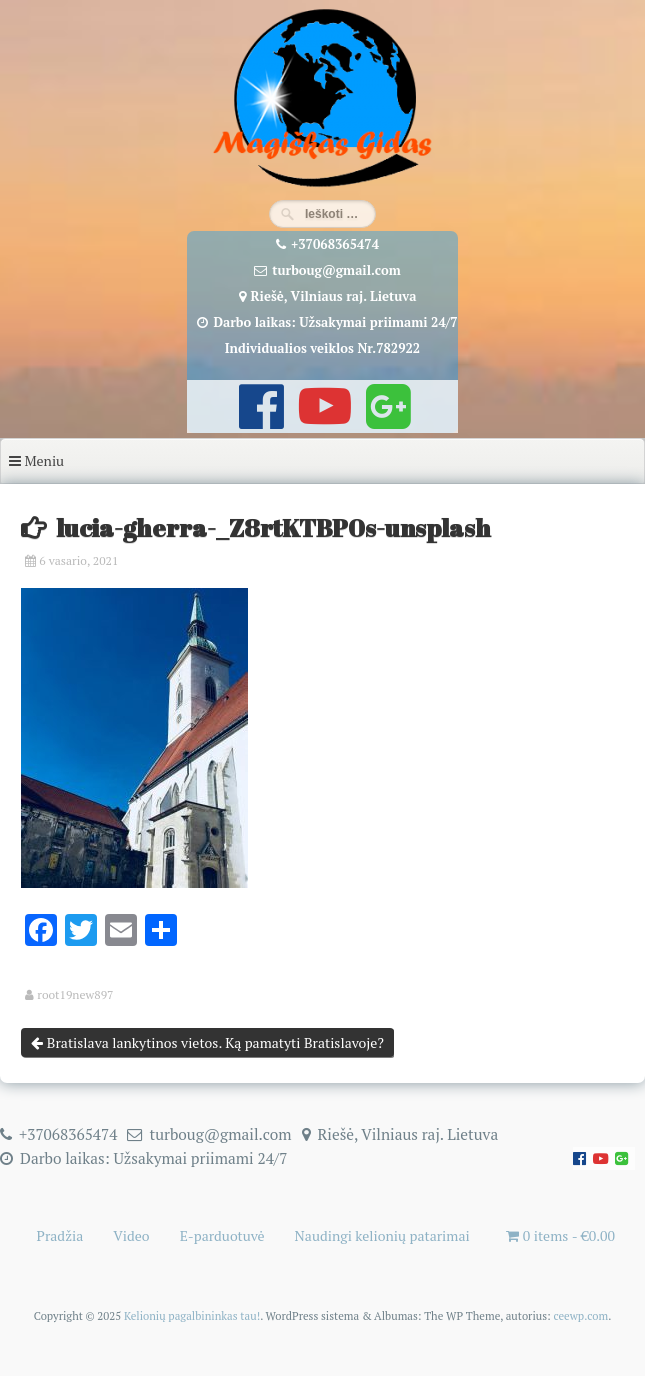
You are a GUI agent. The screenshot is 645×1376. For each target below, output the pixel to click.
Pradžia (60, 1235)
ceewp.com (580, 1315)
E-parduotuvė (222, 1235)
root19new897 (75, 995)
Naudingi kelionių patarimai (382, 1235)
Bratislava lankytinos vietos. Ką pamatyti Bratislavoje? (207, 1042)
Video (131, 1235)
